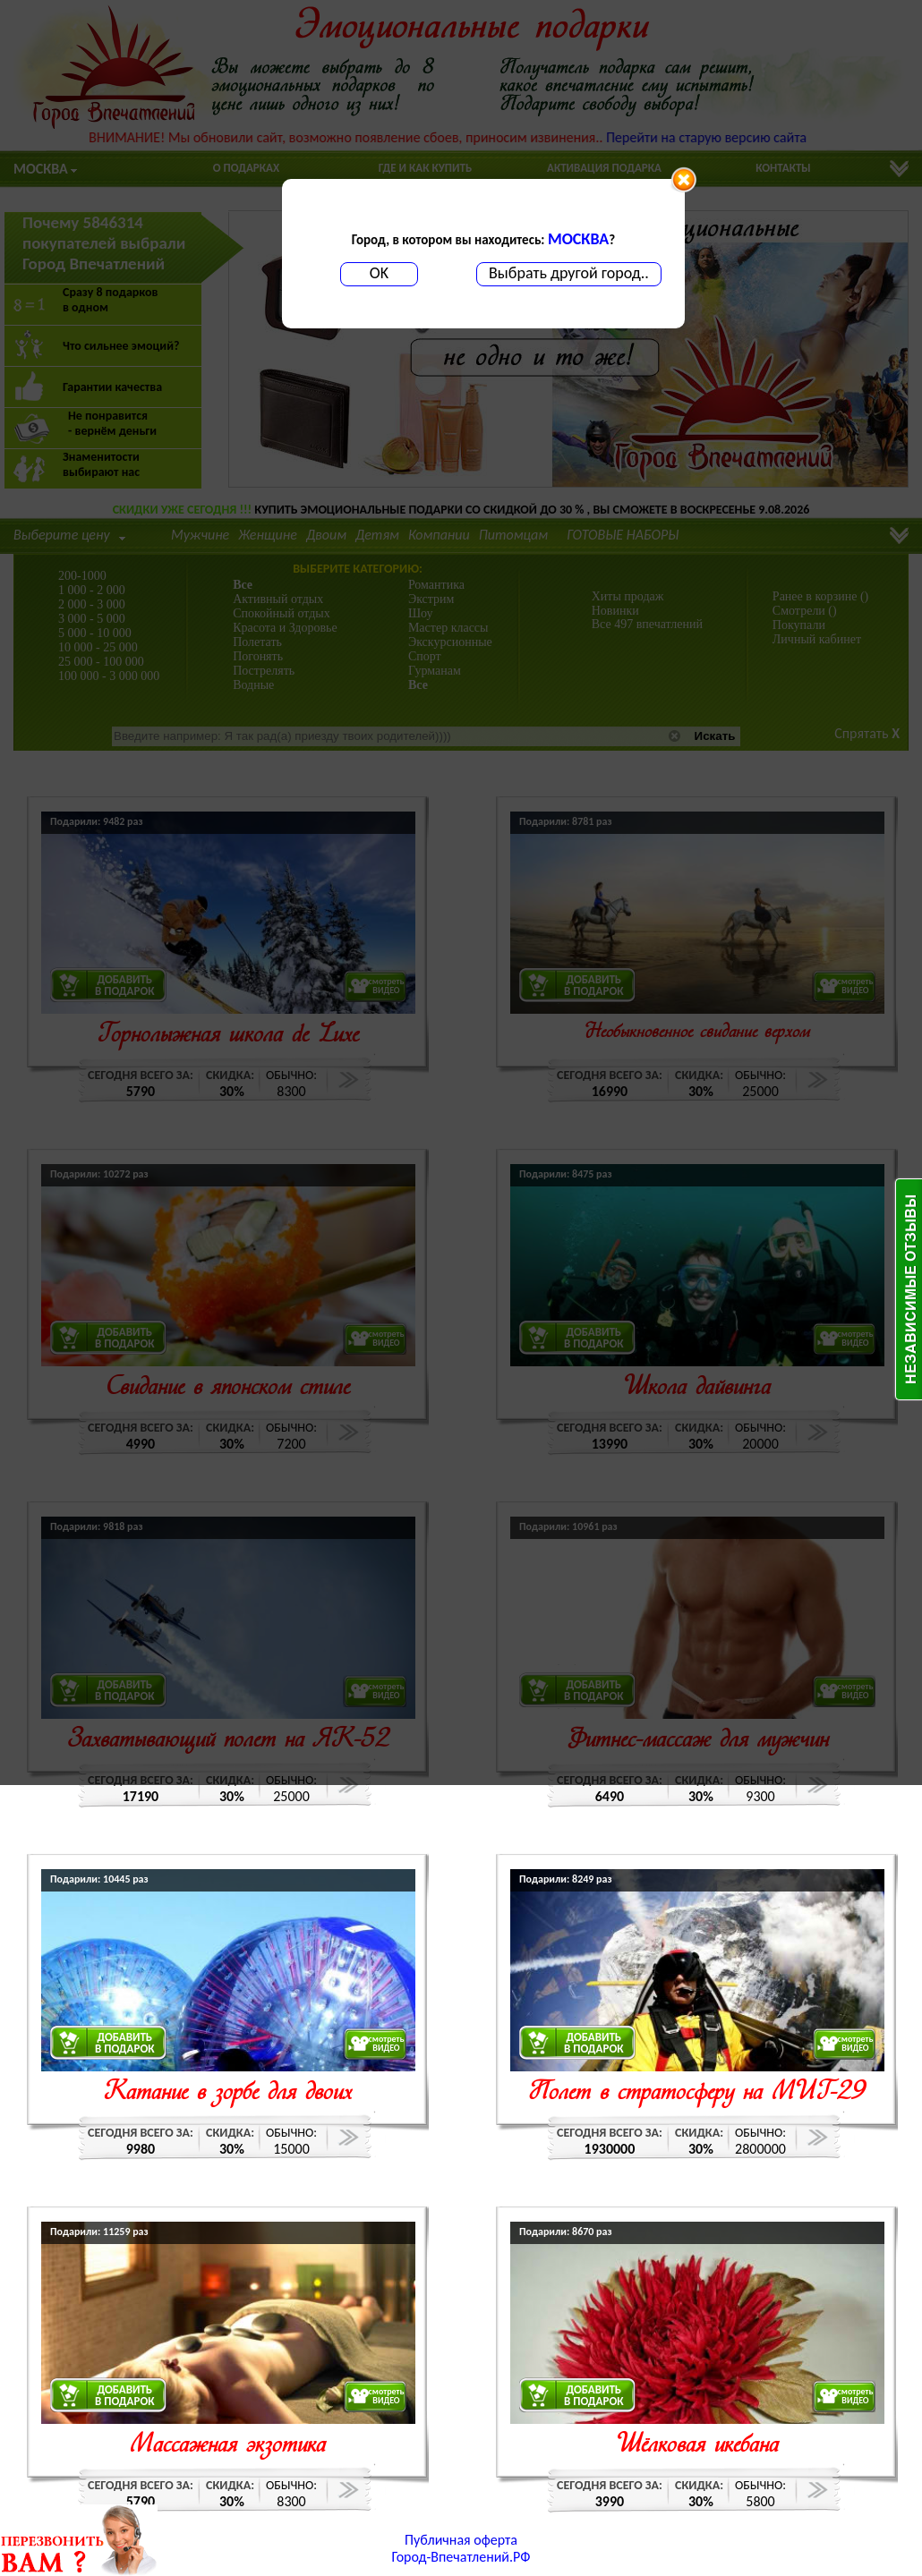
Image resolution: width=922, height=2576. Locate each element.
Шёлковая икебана (697, 2445)
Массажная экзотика (228, 2445)
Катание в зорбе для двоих (228, 2093)
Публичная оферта (461, 2539)
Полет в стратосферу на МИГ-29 (697, 2093)
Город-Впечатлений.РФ (461, 2556)
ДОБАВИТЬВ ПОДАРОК (125, 2042)
